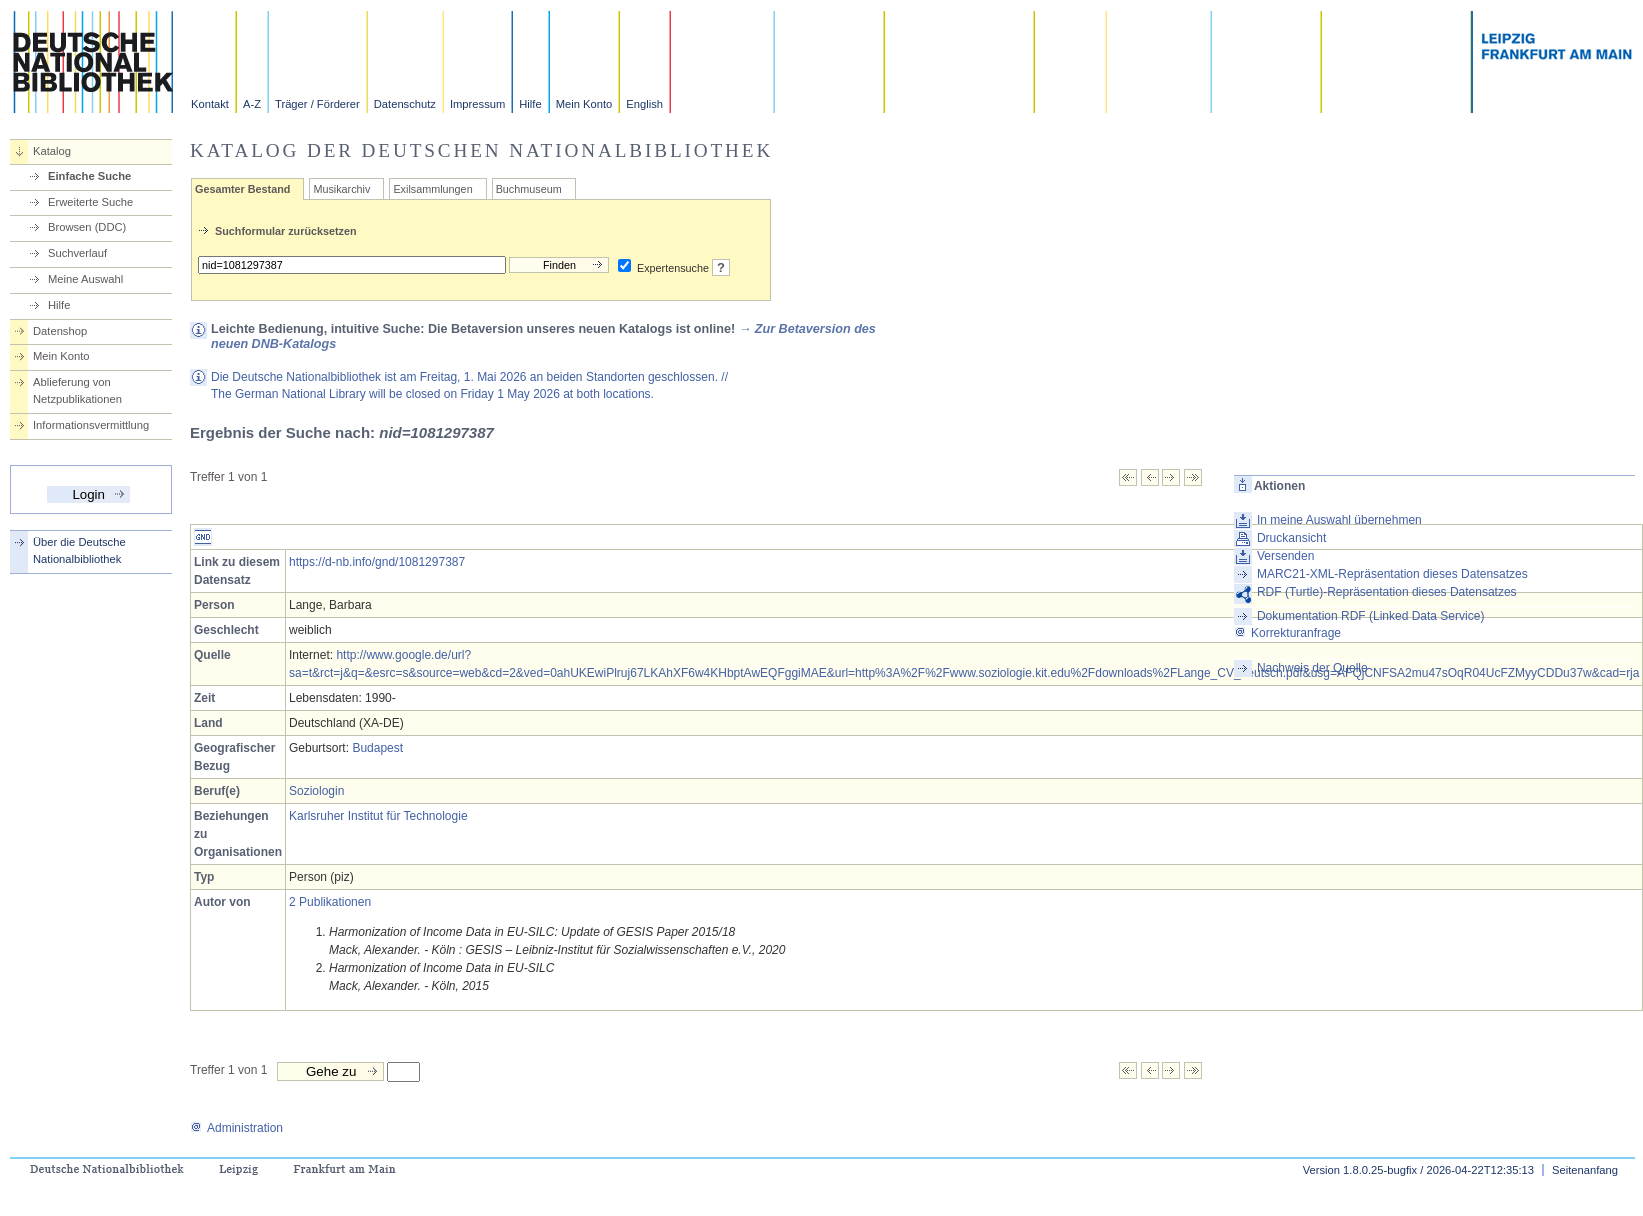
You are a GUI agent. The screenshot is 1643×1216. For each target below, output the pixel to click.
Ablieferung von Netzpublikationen (77, 390)
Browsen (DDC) (87, 227)
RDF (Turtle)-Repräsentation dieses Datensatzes (1387, 592)
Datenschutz (405, 104)
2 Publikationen (330, 902)
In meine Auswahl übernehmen (1339, 520)
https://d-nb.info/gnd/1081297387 (377, 562)
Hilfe (530, 104)
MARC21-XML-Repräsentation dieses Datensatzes (1392, 574)
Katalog (52, 151)
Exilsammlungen (432, 189)
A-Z (252, 104)
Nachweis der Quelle (1312, 668)
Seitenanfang (1585, 1170)
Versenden (1285, 556)
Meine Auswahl (85, 279)
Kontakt (210, 104)
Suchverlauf (77, 253)
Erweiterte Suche (90, 202)
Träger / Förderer (317, 104)
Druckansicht (1291, 538)
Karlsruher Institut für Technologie (378, 816)
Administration (236, 1128)
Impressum (477, 104)
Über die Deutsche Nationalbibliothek (79, 550)
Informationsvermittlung (91, 425)
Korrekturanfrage (1287, 633)
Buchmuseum (529, 189)
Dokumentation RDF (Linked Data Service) (1370, 616)
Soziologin (316, 791)
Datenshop (60, 331)
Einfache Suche (89, 176)
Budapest (377, 748)
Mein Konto (584, 104)
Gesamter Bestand (242, 189)
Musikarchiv (341, 189)
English (644, 104)
